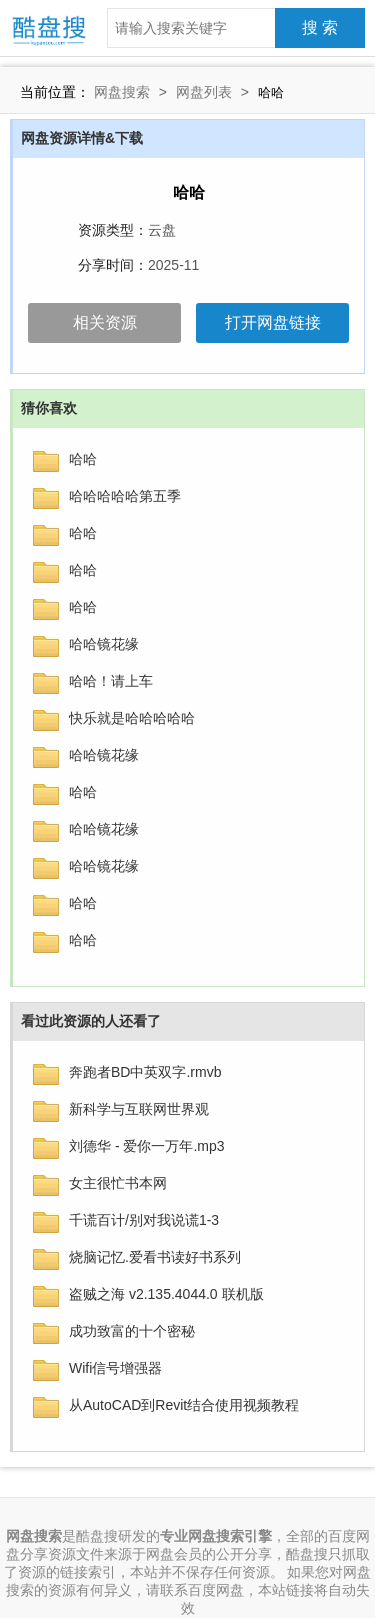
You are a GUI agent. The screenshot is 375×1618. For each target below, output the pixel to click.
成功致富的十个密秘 (132, 1331)
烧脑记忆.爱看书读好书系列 (155, 1257)
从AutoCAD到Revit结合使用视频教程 (184, 1405)
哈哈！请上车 (111, 681)
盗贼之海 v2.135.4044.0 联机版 (166, 1294)
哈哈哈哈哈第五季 (125, 496)
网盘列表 (204, 92)
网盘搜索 (122, 92)
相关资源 (105, 322)
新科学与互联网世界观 (139, 1109)
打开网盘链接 (273, 322)
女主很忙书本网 (118, 1183)
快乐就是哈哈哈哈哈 (132, 718)
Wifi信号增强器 (115, 1368)
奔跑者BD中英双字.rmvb (145, 1072)
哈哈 (83, 459)
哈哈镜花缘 (104, 644)
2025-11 (173, 265)
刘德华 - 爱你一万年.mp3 (147, 1146)
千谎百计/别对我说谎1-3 (144, 1220)
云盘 (162, 230)
